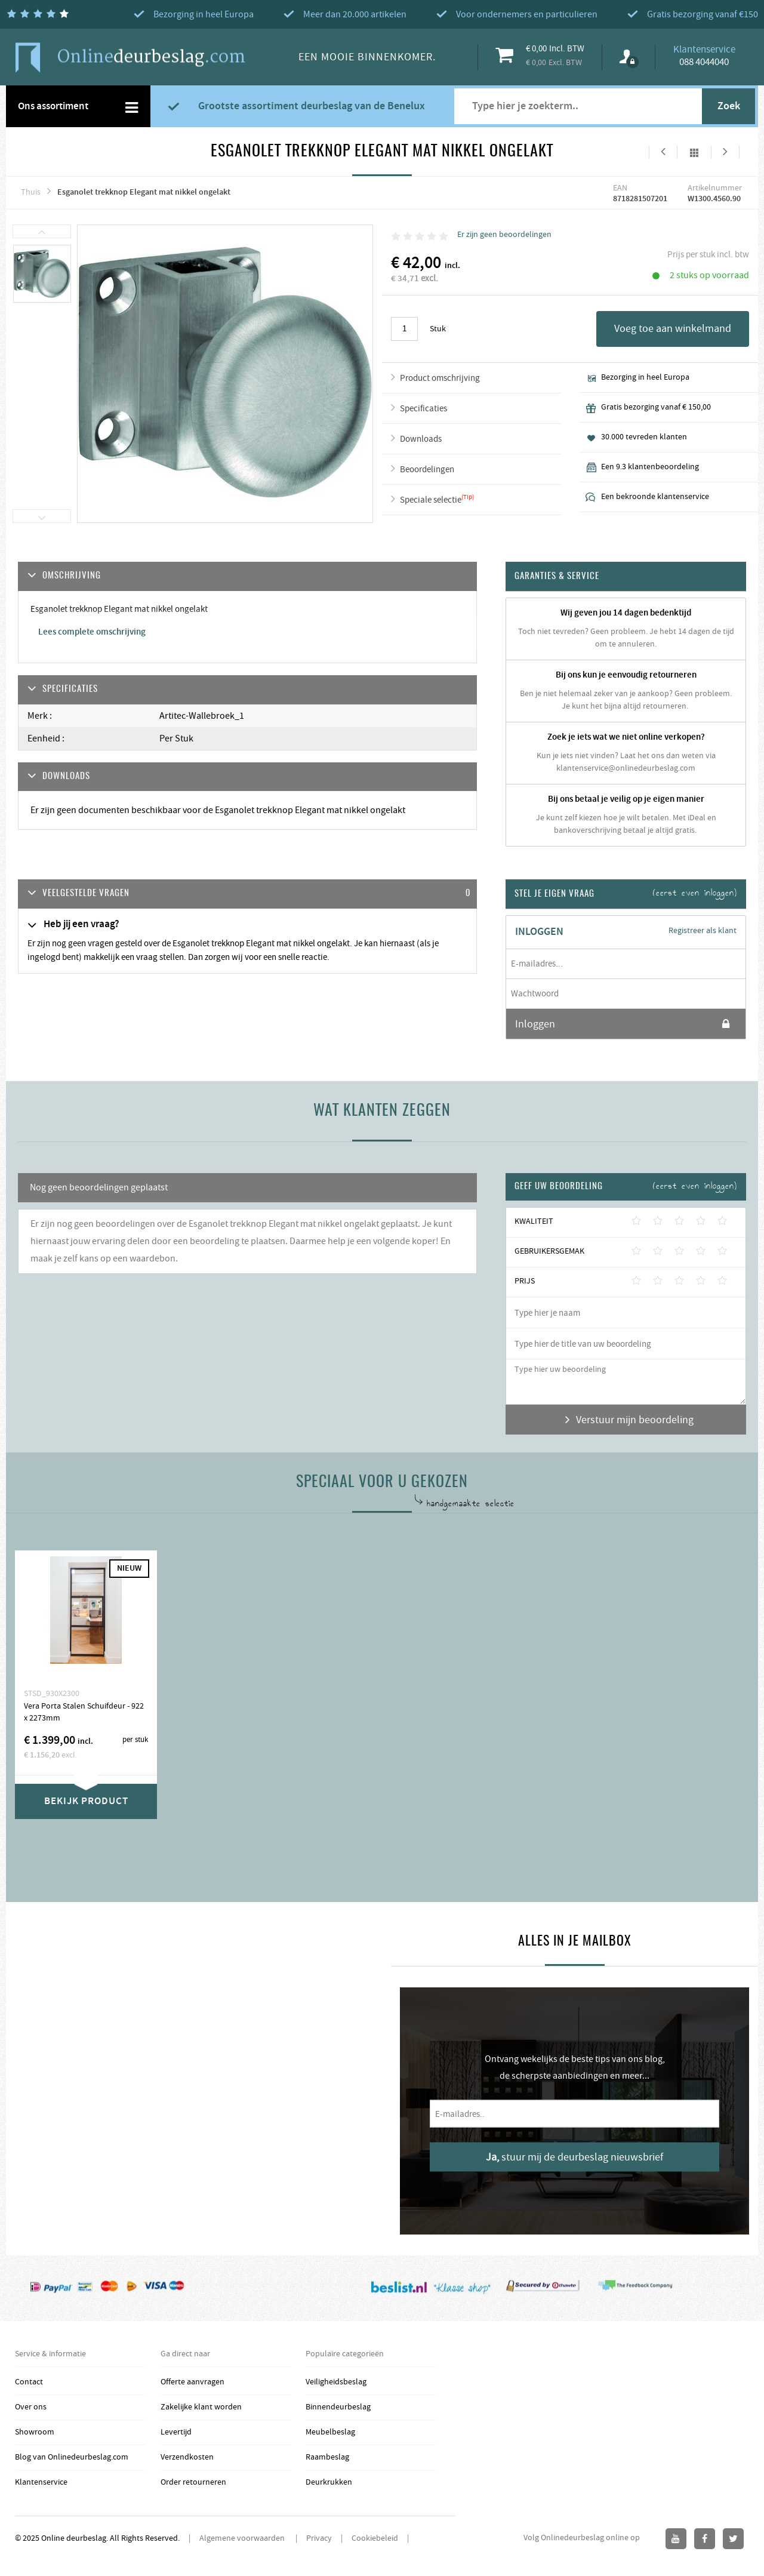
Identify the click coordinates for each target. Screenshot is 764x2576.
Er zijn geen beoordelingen (504, 234)
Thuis (31, 192)
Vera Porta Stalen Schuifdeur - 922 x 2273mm (84, 1712)
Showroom (34, 2432)
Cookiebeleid (375, 2538)
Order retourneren (193, 2482)
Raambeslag (327, 2457)
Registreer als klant (702, 930)
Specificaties (423, 408)
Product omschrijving (440, 378)
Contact (29, 2382)
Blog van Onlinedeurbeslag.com (71, 2457)
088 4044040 (704, 62)
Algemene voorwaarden (242, 2538)
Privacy (319, 2538)
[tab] (247, 894)
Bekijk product (86, 1801)
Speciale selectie (430, 500)
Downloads (421, 439)
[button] (247, 894)
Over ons (31, 2407)
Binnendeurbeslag (338, 2407)
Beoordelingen (427, 469)
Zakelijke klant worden (201, 2407)
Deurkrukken (329, 2482)
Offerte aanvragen (192, 2382)
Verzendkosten (187, 2457)
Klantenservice (41, 2482)
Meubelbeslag (330, 2432)
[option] (42, 274)
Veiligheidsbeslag (336, 2382)
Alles (694, 152)
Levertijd (176, 2432)
